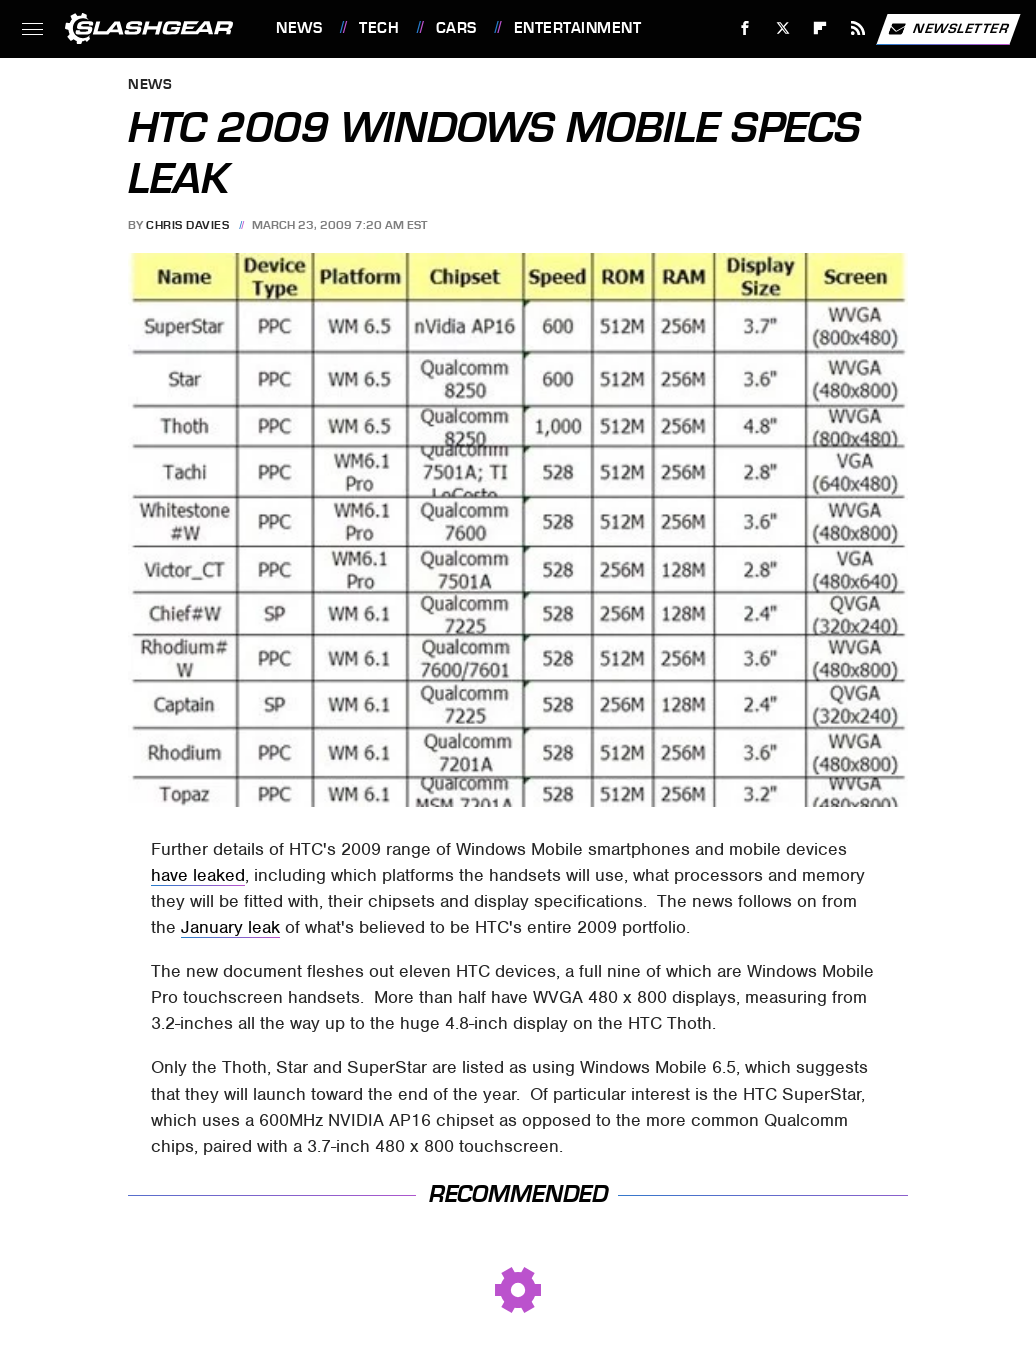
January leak (230, 927)
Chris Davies (187, 225)
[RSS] (858, 28)
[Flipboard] (820, 28)
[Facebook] (745, 28)
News (299, 28)
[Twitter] (782, 28)
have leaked (198, 875)
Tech (379, 28)
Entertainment (578, 28)
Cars (456, 28)
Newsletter (948, 29)
